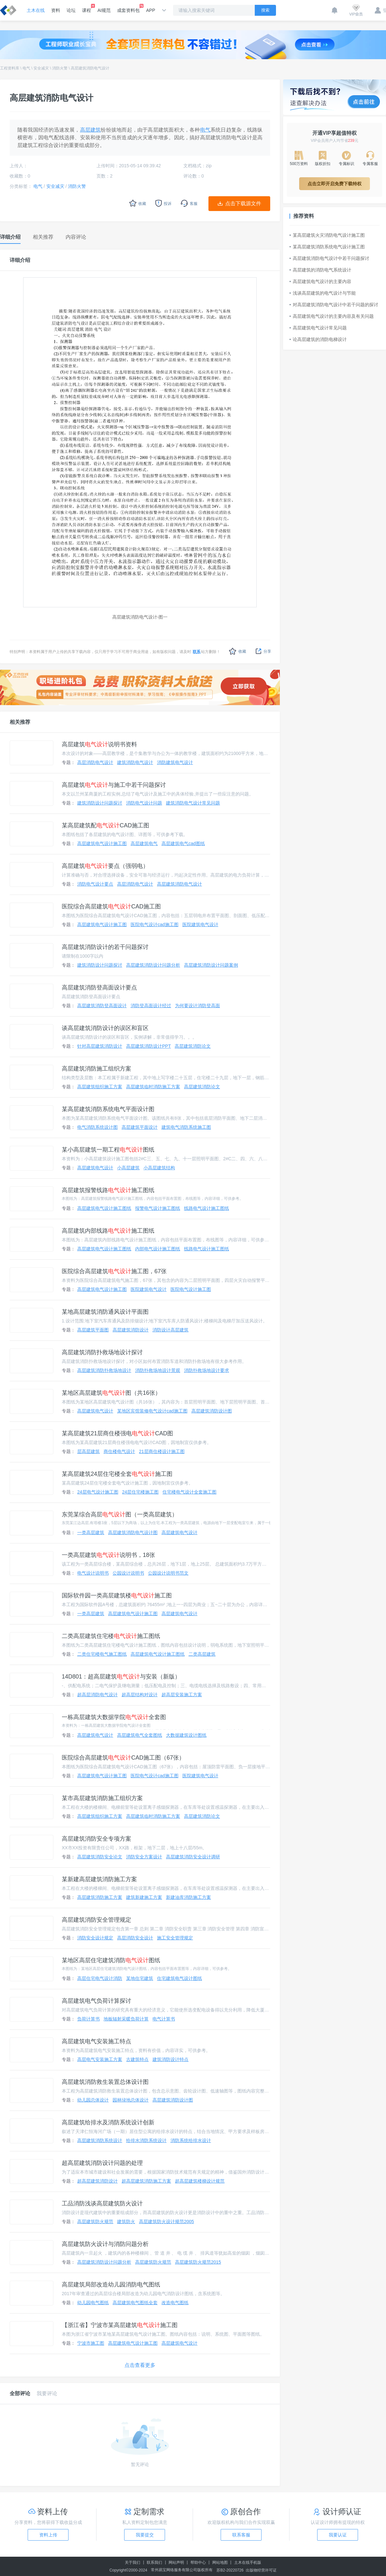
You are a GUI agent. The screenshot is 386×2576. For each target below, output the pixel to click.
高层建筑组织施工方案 (99, 1086)
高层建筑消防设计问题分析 (153, 965)
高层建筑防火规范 (95, 2221)
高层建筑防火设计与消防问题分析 (105, 2244)
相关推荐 (20, 722)
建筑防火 (126, 2221)
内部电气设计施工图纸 (157, 1248)
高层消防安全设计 (135, 1937)
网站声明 (176, 2562)
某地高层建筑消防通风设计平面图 (105, 1312)
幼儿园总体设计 (93, 2099)
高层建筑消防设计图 (211, 1410)
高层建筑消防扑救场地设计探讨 (102, 1352)
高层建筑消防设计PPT (148, 1046)
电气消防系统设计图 (97, 1127)
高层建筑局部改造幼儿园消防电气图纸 (111, 2284)
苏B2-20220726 (230, 2570)
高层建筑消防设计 (131, 1329)
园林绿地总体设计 (131, 2099)
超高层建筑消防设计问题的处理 (102, 2163)
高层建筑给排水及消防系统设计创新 (108, 2122)
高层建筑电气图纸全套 (135, 2302)
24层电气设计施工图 (97, 1492)
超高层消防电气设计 (97, 1694)
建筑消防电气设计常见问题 (193, 802)
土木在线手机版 (247, 2562)
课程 (86, 8)
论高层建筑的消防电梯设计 (318, 339)
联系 (196, 651)
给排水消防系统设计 (146, 2140)
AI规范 (104, 10)
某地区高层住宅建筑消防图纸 (111, 1960)
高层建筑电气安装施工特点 (96, 2041)
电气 (26, 68)
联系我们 (154, 2562)
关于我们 (132, 2562)
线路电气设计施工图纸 (206, 1208)
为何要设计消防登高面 (197, 1005)
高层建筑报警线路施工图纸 (108, 1190)
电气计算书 (163, 2018)
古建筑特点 (137, 2059)
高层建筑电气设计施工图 (102, 843)
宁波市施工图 (90, 2343)
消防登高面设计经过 (151, 1005)
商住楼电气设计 (119, 1451)
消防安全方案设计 (144, 1856)
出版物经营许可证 (261, 2570)
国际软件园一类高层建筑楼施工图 (117, 1595)
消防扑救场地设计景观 (157, 1370)
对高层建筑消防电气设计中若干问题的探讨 (334, 304)
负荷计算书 (88, 2018)
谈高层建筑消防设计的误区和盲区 (105, 1028)
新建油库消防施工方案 (188, 1897)
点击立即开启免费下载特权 (335, 183)
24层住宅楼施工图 (140, 1492)
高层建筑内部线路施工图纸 (108, 1231)
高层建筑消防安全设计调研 (193, 1856)
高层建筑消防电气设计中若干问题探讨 (329, 258)
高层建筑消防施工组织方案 (96, 1068)
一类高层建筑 (90, 1532)
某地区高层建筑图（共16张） (111, 1393)
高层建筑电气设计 (95, 1167)
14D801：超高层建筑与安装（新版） (121, 1676)
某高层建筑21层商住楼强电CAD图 (117, 1433)
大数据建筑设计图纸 (186, 1735)
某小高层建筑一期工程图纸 (108, 1149)
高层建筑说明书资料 (99, 744)
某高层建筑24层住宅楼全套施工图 (117, 1474)
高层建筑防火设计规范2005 (166, 2221)
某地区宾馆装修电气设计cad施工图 (152, 1410)
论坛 (71, 10)
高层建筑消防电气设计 (90, 68)
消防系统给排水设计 (190, 2140)
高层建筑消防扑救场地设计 (104, 1370)
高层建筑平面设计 (140, 1127)
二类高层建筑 (202, 1654)
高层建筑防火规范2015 (198, 2262)
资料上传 (48, 2534)
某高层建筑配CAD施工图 (105, 825)
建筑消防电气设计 (135, 762)
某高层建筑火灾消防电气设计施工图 (327, 235)
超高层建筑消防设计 (97, 2181)
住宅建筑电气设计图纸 (179, 1978)
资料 (55, 10)
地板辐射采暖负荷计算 (126, 2018)
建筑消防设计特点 (170, 2059)
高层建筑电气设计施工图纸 (104, 1208)
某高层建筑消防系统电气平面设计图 (108, 1109)
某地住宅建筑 (139, 1978)
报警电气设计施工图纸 (157, 1208)
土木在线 (36, 10)
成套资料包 (128, 8)
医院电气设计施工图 (190, 1289)
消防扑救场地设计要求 (206, 1370)
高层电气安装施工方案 (99, 2059)
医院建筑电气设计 (200, 924)
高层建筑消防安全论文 (99, 1856)
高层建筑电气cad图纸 (183, 843)
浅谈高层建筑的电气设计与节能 (323, 293)
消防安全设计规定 (95, 1937)
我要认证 (338, 2534)
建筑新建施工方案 (144, 1897)
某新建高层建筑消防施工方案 (99, 1879)
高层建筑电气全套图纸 (139, 1735)
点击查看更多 (139, 2365)
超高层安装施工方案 (181, 1694)
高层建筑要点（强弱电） (105, 866)
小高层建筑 (128, 1167)
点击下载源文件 (243, 203)
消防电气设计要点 (95, 884)
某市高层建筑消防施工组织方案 (102, 1798)
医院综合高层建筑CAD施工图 (111, 906)
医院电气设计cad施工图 (155, 924)
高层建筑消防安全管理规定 (96, 1920)
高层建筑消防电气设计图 (133, 1532)
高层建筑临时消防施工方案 (153, 1086)
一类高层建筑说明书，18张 (108, 1555)
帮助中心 (198, 2562)
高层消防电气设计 (95, 762)
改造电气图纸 (174, 2302)
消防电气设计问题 (144, 802)
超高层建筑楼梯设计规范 (200, 2181)
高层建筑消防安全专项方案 (96, 1838)
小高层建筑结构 (159, 1167)
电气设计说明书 (93, 1573)
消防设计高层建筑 (170, 1329)
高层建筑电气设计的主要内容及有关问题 (332, 316)
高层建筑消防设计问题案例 (211, 965)
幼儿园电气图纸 (93, 2302)
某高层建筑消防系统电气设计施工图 (327, 246)
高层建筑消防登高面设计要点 (99, 987)
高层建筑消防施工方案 (99, 1897)
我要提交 (145, 2534)
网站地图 (220, 2562)
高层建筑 (90, 130)
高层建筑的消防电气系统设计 (320, 269)
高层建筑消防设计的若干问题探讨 (105, 947)
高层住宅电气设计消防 (99, 1978)
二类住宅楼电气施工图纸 (102, 1654)
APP (150, 10)
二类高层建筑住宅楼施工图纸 (111, 1636)
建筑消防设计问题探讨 (99, 802)
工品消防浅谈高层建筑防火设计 (102, 2203)
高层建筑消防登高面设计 (102, 1005)
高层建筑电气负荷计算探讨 (96, 2001)
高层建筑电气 (144, 843)
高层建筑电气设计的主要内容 (320, 281)
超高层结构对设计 (140, 1694)
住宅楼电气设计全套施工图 (189, 1492)
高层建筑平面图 (93, 1329)
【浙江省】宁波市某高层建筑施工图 (120, 2325)
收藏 (237, 651)
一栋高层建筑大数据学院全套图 (114, 1717)
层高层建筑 (88, 1451)
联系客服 (241, 2534)
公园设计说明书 (128, 1573)
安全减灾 (41, 68)
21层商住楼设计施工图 (162, 1451)
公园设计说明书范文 (168, 1573)
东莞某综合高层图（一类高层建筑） (120, 1514)
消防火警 (60, 68)
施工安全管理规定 (175, 1937)
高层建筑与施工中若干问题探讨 (114, 785)
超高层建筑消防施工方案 (146, 2181)
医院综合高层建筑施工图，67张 (114, 1271)
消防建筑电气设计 (175, 762)
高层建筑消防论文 (193, 1046)
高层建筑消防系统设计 (99, 2140)
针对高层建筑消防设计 (99, 1046)
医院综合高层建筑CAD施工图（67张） (123, 1757)
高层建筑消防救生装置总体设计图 (105, 2082)
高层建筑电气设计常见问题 (318, 327)
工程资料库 (9, 68)
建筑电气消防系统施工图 (186, 1127)
